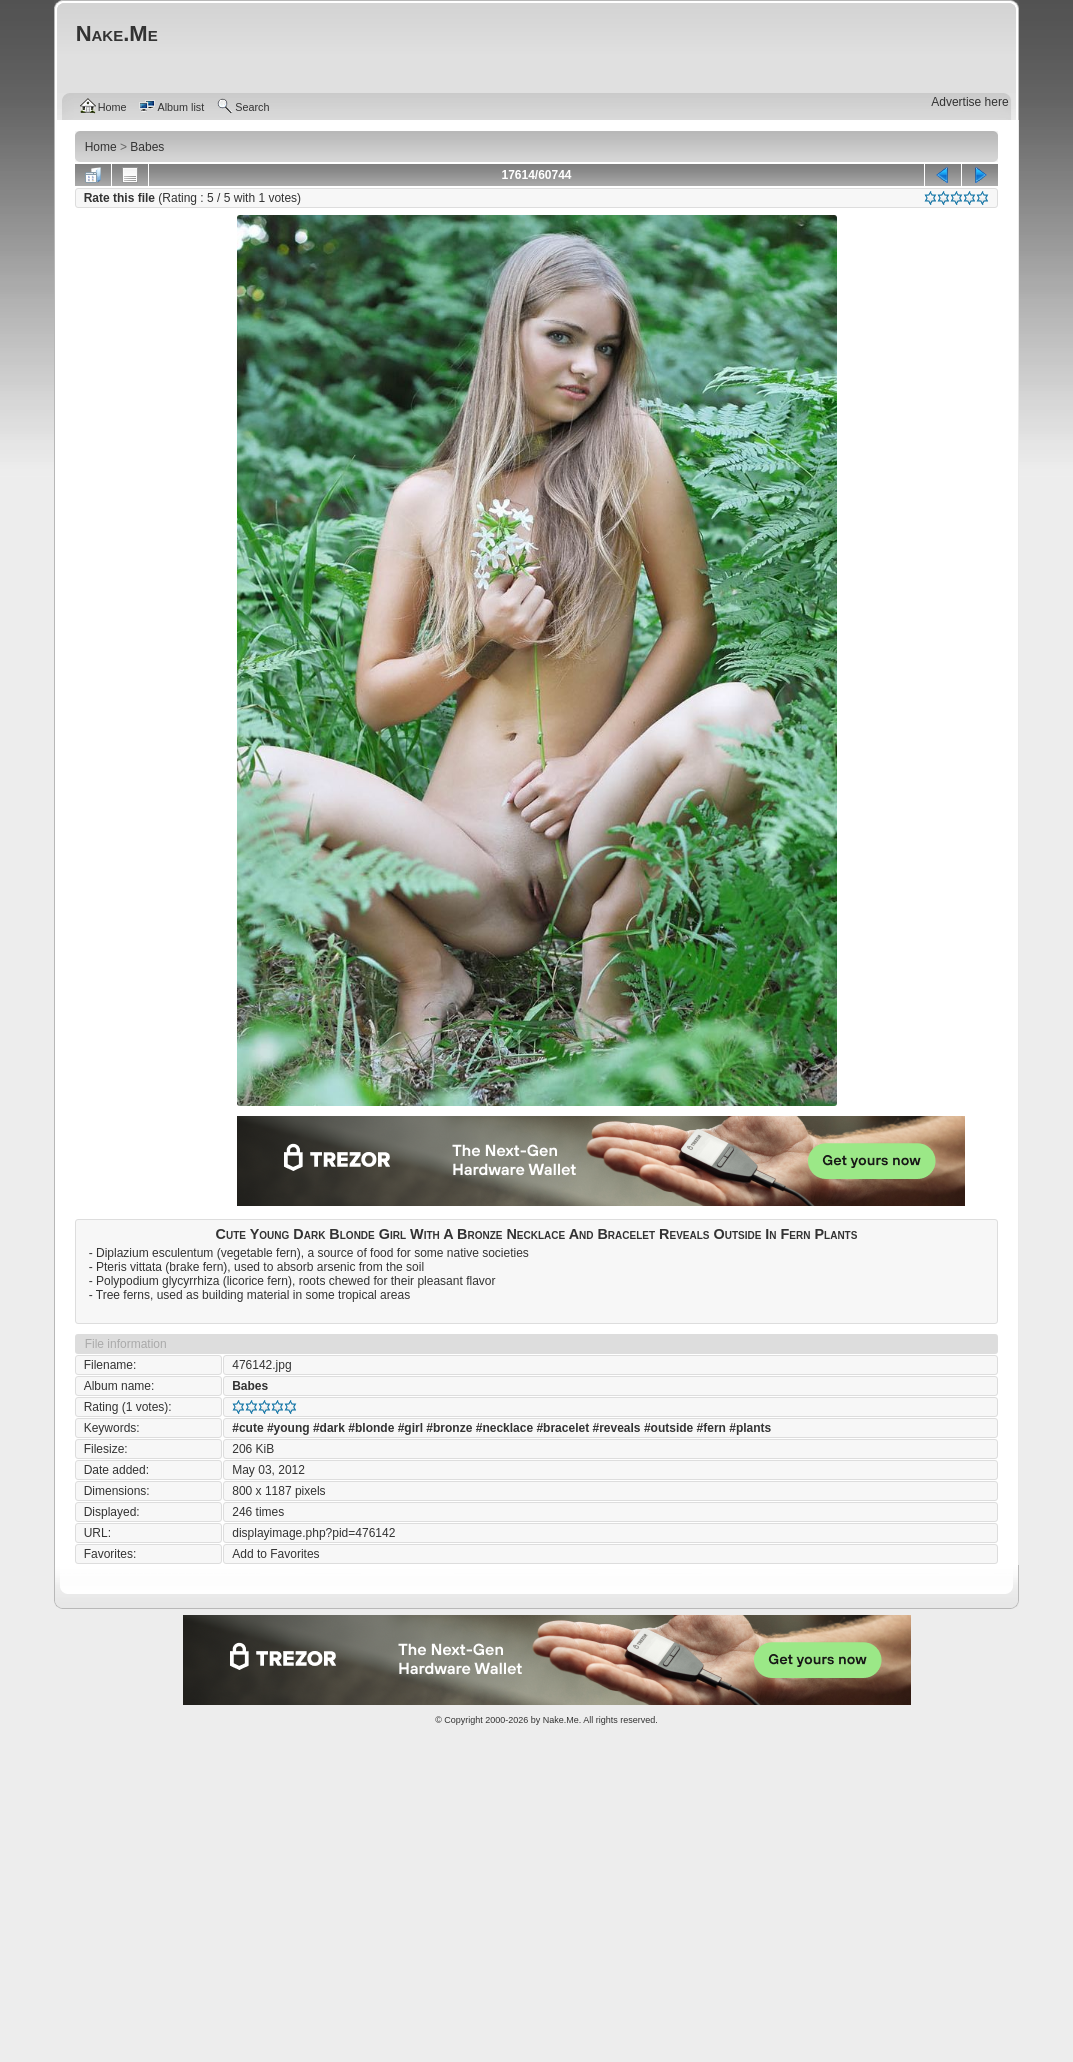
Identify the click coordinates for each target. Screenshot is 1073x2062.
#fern (711, 1428)
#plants (750, 1428)
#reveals (616, 1428)
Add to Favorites (275, 1554)
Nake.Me (561, 1720)
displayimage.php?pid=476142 (313, 1533)
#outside (668, 1428)
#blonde (371, 1428)
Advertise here (969, 102)
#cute (247, 1428)
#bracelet (562, 1428)
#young (288, 1428)
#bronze (449, 1428)
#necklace (504, 1428)
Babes (250, 1386)
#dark (329, 1428)
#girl (410, 1428)
